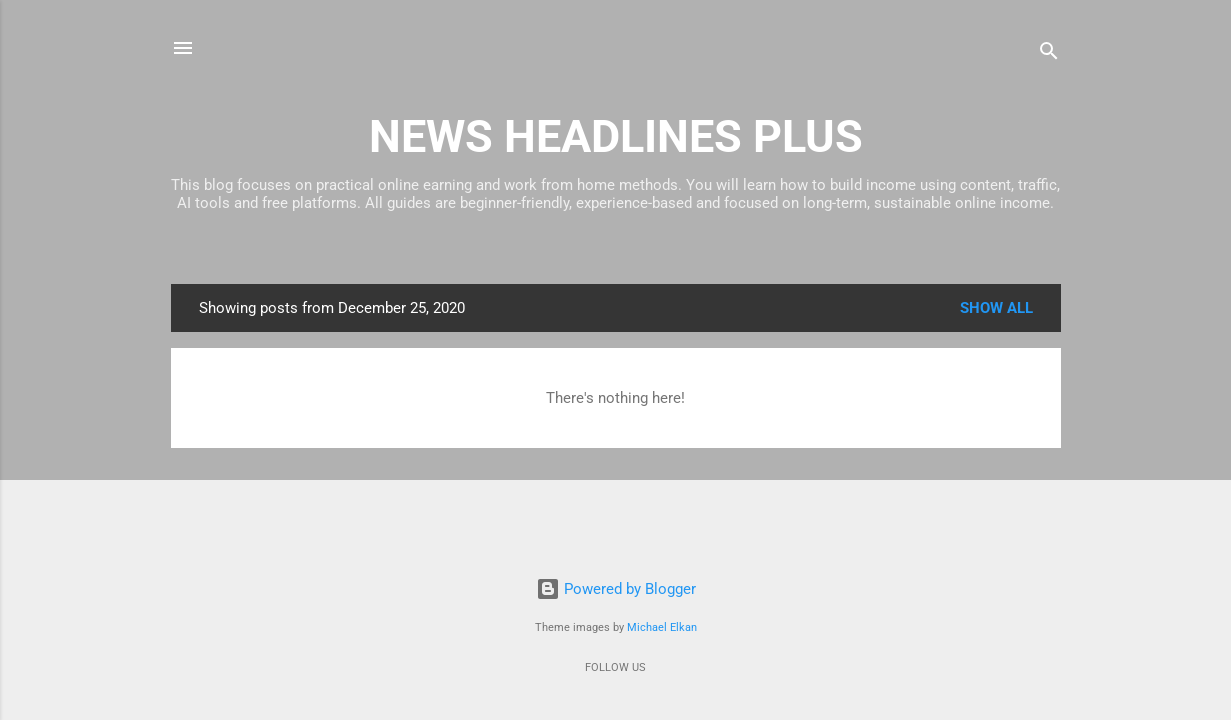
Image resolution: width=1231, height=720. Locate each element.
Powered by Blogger (616, 589)
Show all (996, 308)
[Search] (1049, 54)
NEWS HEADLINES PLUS (616, 136)
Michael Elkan (662, 627)
